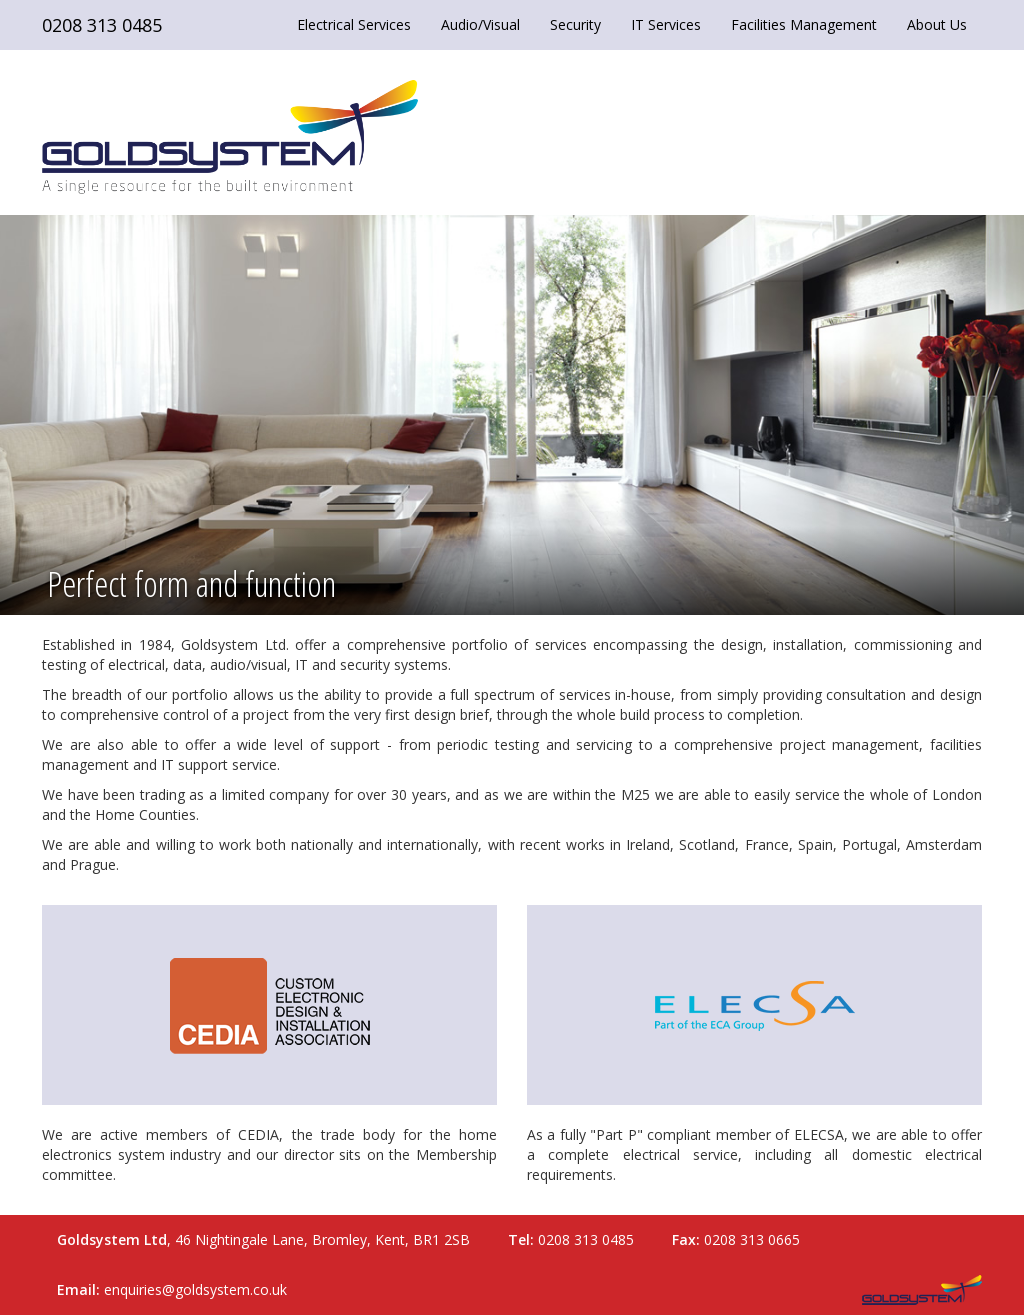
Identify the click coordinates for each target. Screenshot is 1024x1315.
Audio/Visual (480, 24)
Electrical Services (354, 24)
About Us (937, 24)
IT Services (666, 24)
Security (575, 24)
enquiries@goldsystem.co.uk (195, 1289)
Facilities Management (804, 24)
